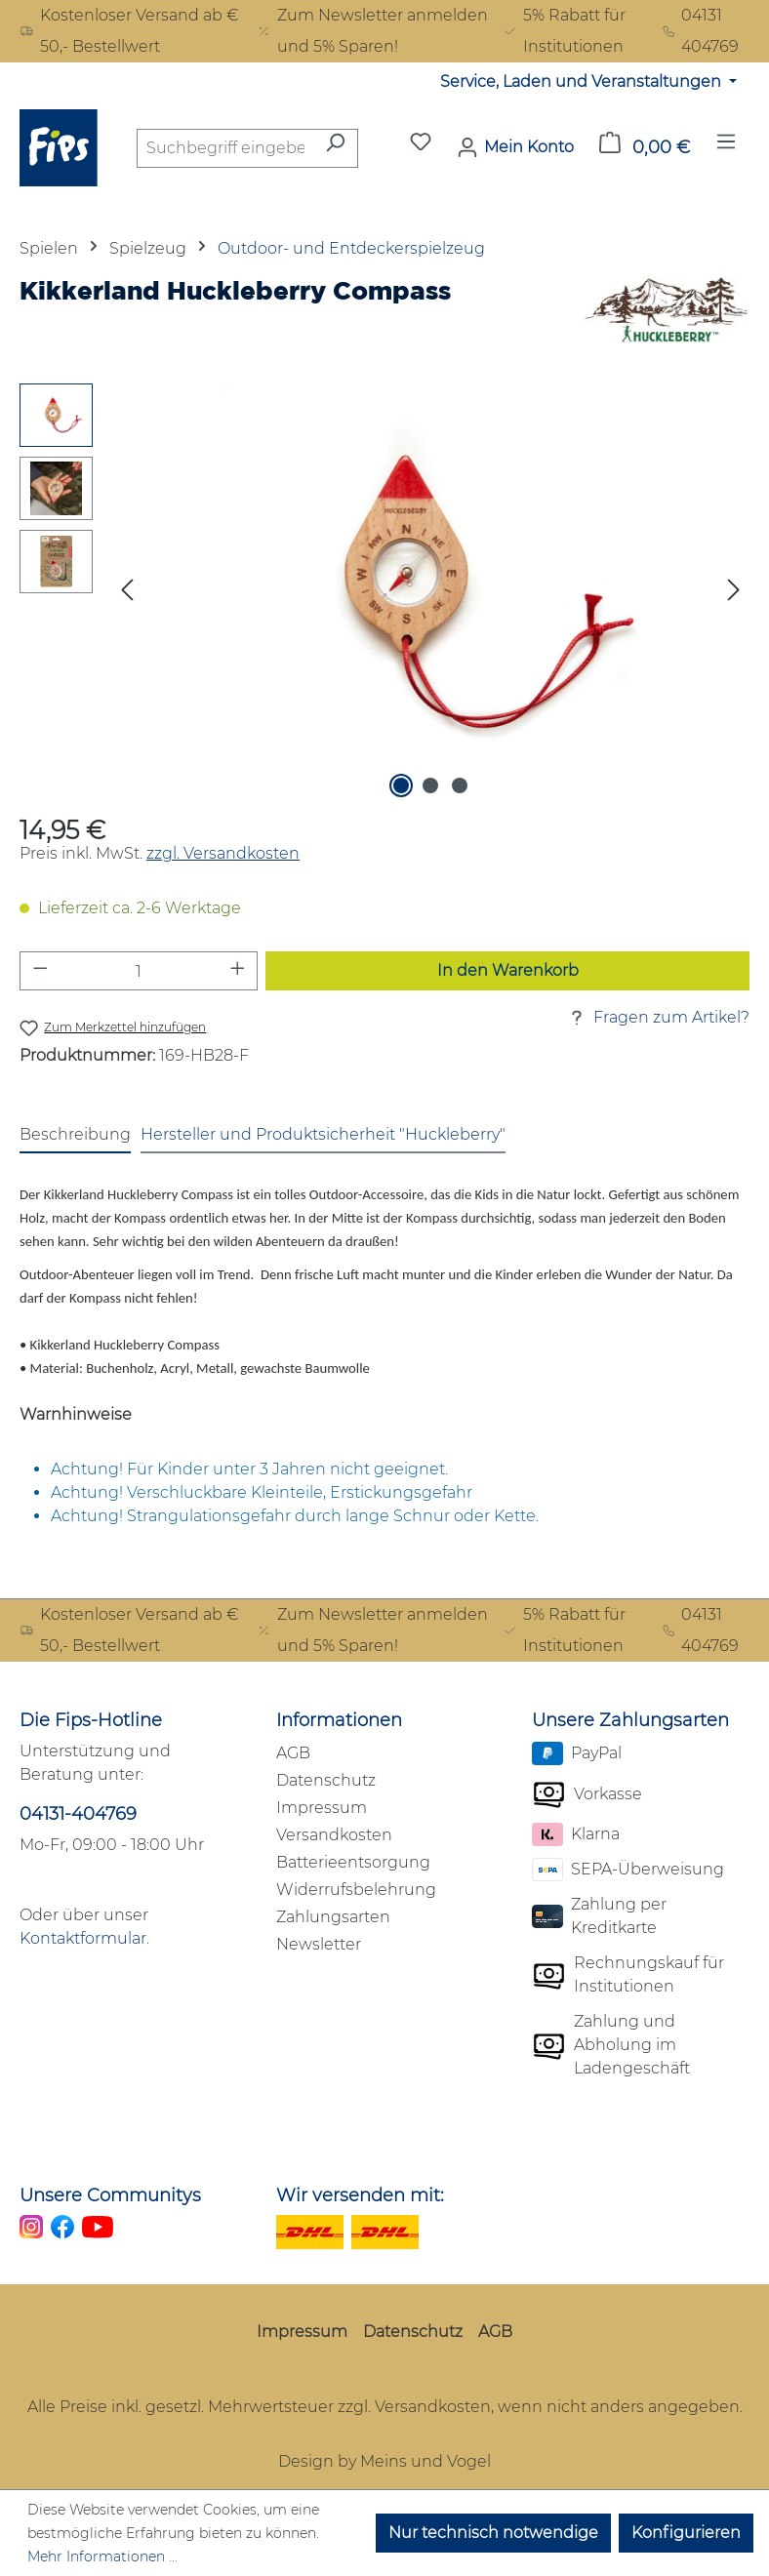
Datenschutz (326, 1780)
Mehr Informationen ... (102, 2556)
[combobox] (225, 148)
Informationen (339, 1720)
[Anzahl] (139, 970)
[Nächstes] (734, 593)
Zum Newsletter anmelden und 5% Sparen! (372, 31)
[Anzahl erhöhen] (238, 970)
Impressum (321, 1807)
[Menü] (726, 147)
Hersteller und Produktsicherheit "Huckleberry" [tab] (323, 1134)
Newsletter (318, 1944)
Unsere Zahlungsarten (630, 1720)
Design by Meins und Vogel (384, 2461)
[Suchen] (335, 148)
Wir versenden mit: (360, 2195)
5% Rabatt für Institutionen (564, 31)
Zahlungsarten (333, 1917)
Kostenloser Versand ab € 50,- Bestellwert (129, 31)
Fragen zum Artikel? (657, 1017)
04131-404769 (78, 1814)
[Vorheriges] (127, 593)
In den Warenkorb (508, 970)
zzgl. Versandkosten (223, 853)
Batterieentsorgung (353, 1862)
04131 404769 (701, 31)
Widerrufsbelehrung (356, 1889)
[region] (384, 593)
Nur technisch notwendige (493, 2532)
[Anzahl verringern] (40, 970)
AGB (293, 1753)
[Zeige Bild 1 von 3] (401, 785)
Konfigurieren (686, 2532)
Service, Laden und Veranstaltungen (582, 81)
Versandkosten (334, 1835)
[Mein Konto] (515, 147)
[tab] (75, 1135)
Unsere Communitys (110, 2195)
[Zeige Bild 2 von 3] (430, 785)
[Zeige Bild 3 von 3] (459, 785)
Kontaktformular (83, 1938)
